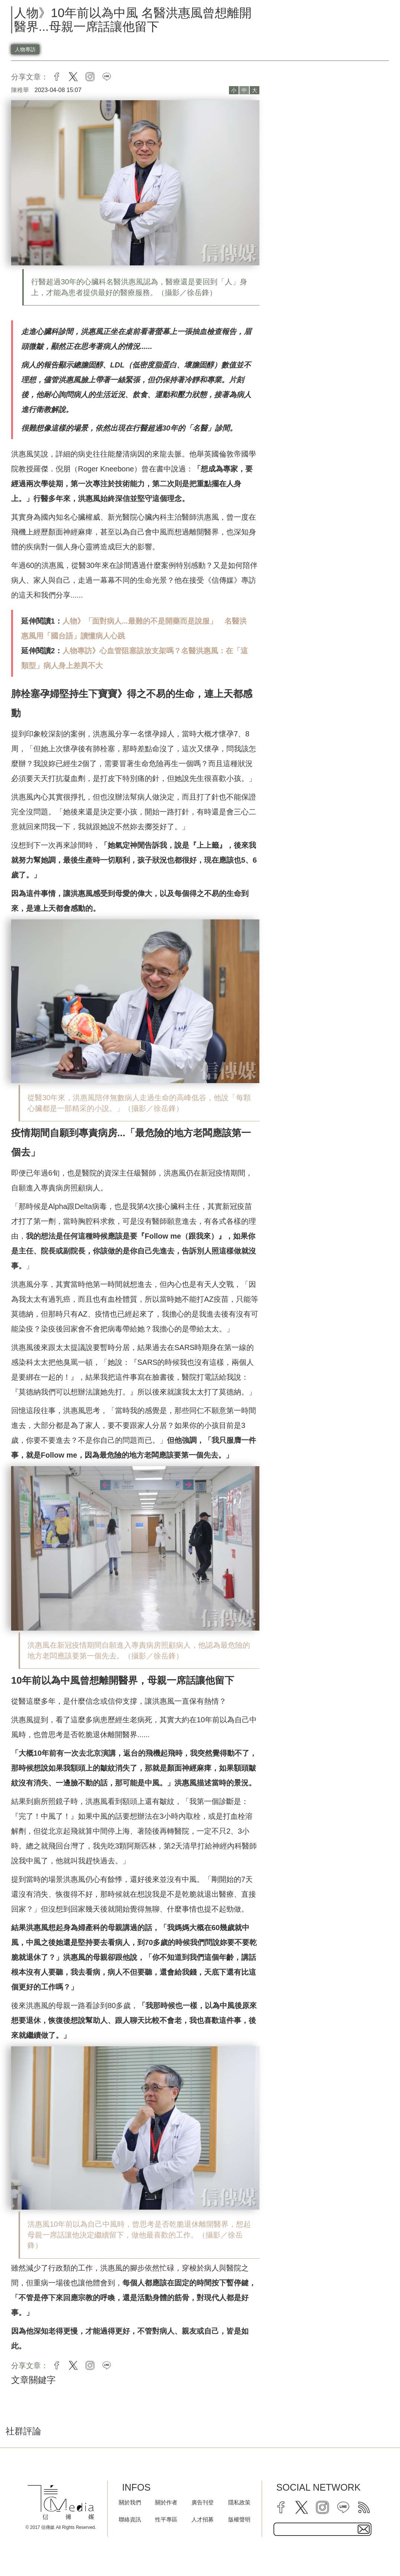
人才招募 (202, 2519)
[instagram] (322, 2507)
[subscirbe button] (364, 2529)
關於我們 (130, 2502)
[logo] (61, 2502)
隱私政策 (239, 2502)
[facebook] (281, 2507)
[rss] (364, 2507)
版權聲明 (239, 2519)
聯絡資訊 (130, 2519)
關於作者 (166, 2502)
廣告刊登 (202, 2502)
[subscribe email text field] (322, 2529)
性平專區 (166, 2519)
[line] (343, 2507)
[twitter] (301, 2507)
